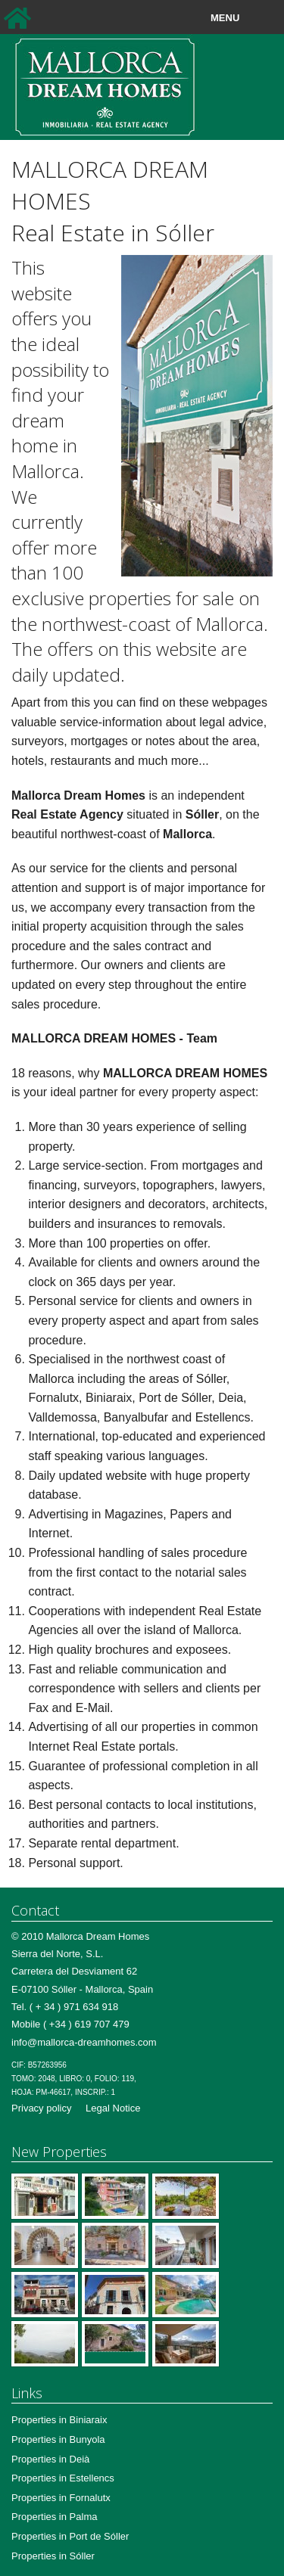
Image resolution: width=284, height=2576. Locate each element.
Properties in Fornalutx (61, 2497)
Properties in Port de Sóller (70, 2536)
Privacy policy (41, 2108)
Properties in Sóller (53, 2556)
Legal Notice (113, 2108)
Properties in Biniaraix (59, 2419)
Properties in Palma (54, 2516)
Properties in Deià (50, 2459)
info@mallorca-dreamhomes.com (84, 2042)
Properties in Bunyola (58, 2439)
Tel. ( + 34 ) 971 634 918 (64, 2006)
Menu (260, 18)
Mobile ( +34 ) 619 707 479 (70, 2024)
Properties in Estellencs (62, 2478)
